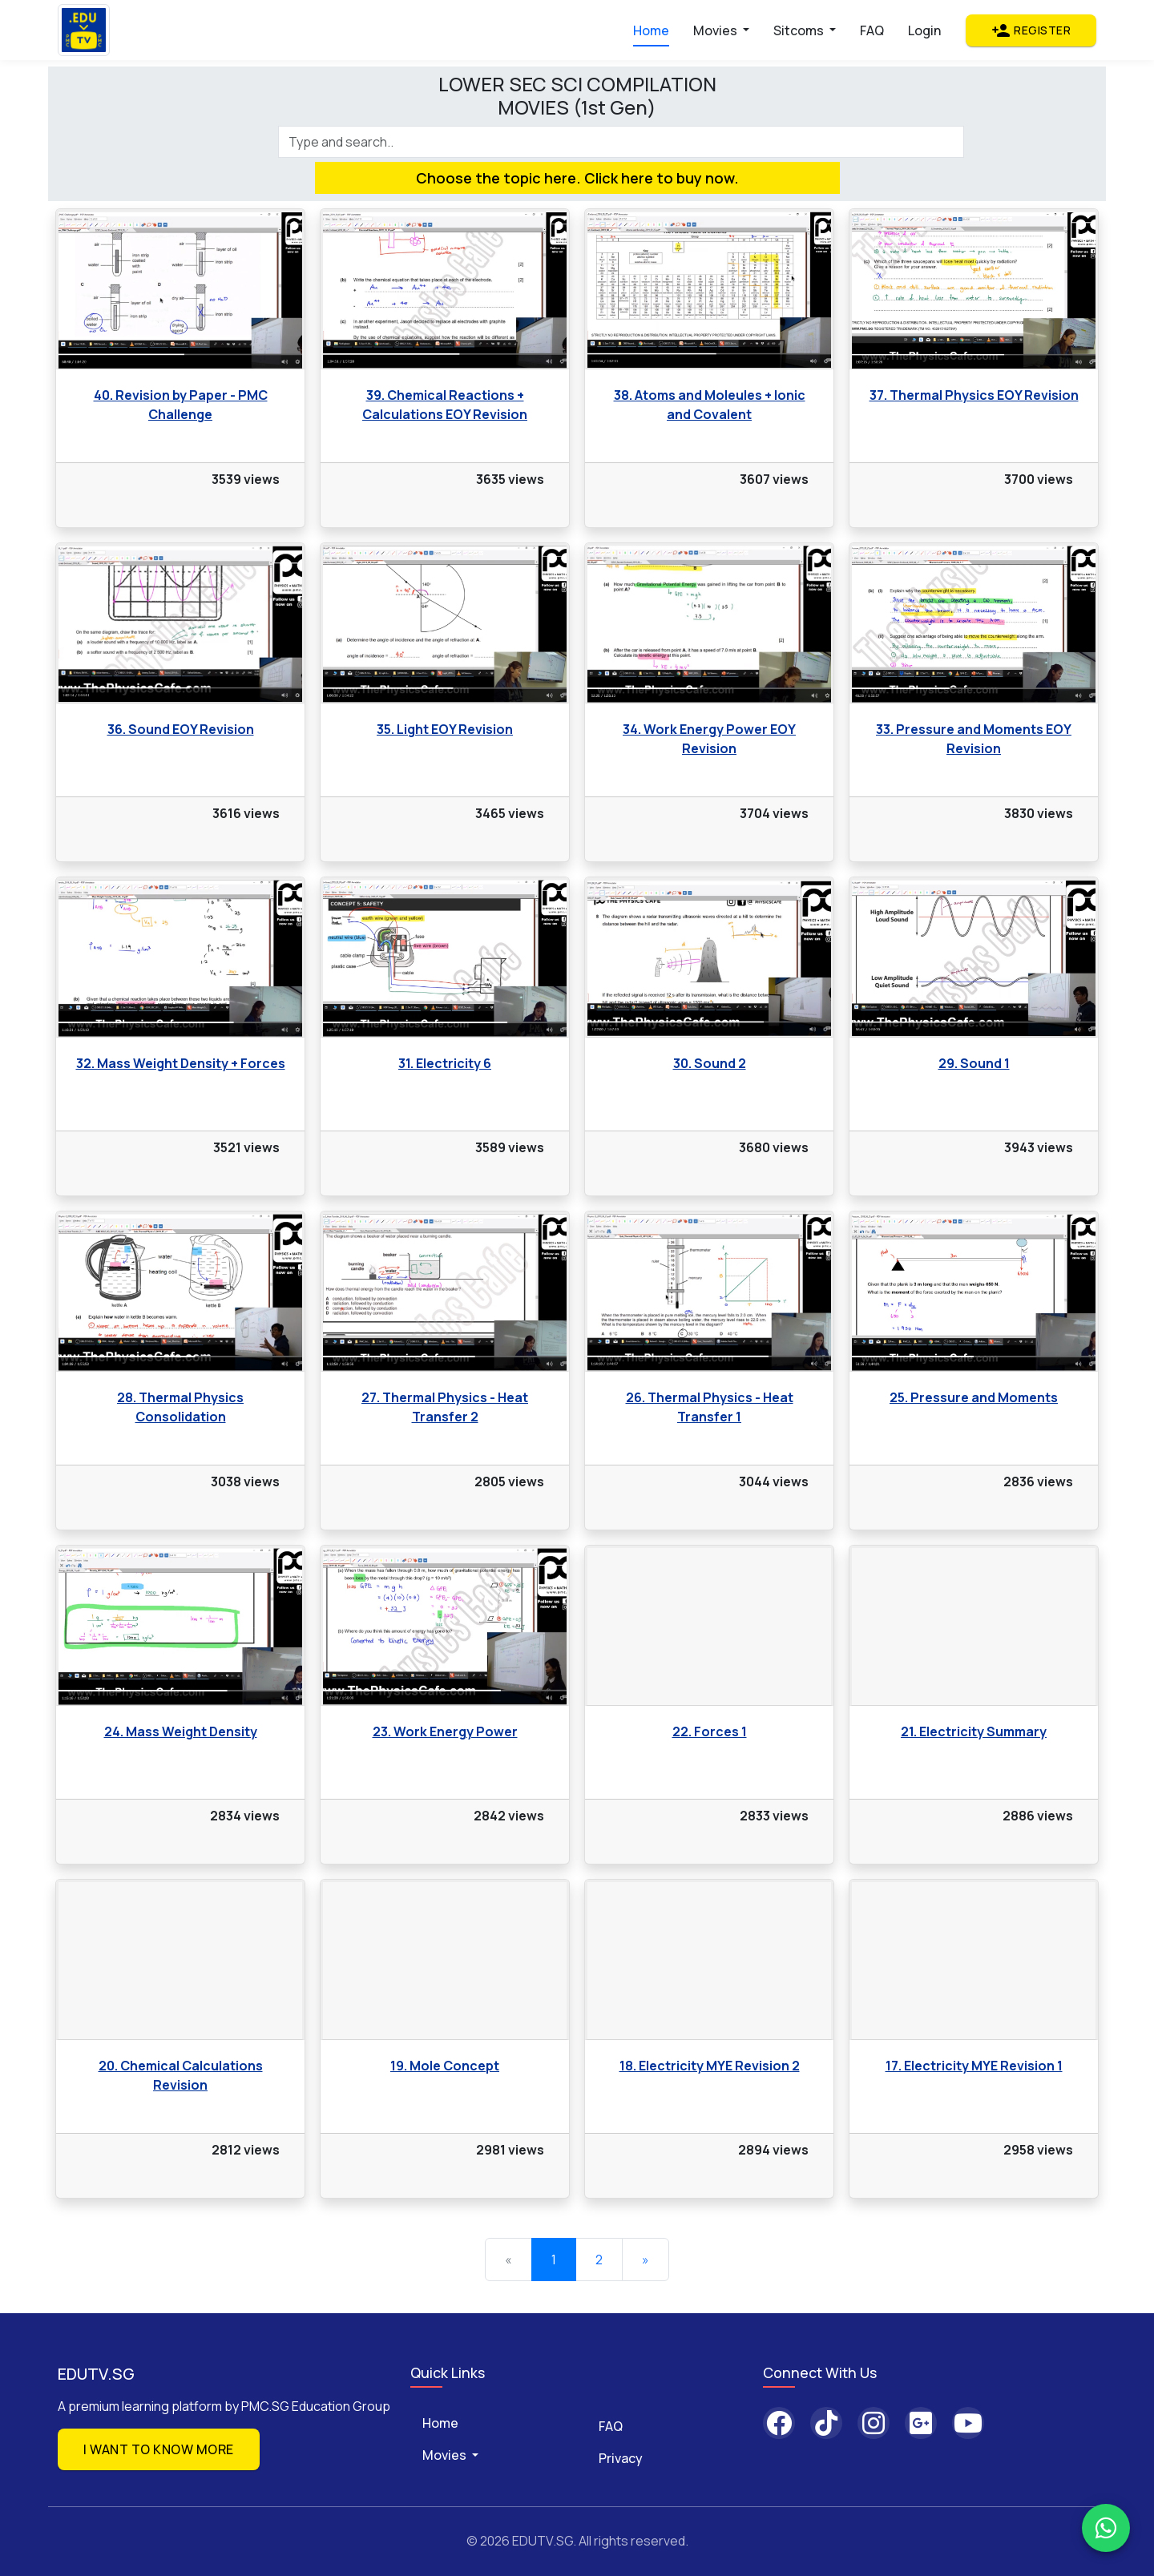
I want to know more (158, 2449)
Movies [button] (716, 30)
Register (1031, 30)
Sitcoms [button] (799, 30)
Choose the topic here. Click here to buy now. (577, 177)
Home (651, 30)
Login (924, 30)
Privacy (621, 2458)
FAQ (872, 30)
